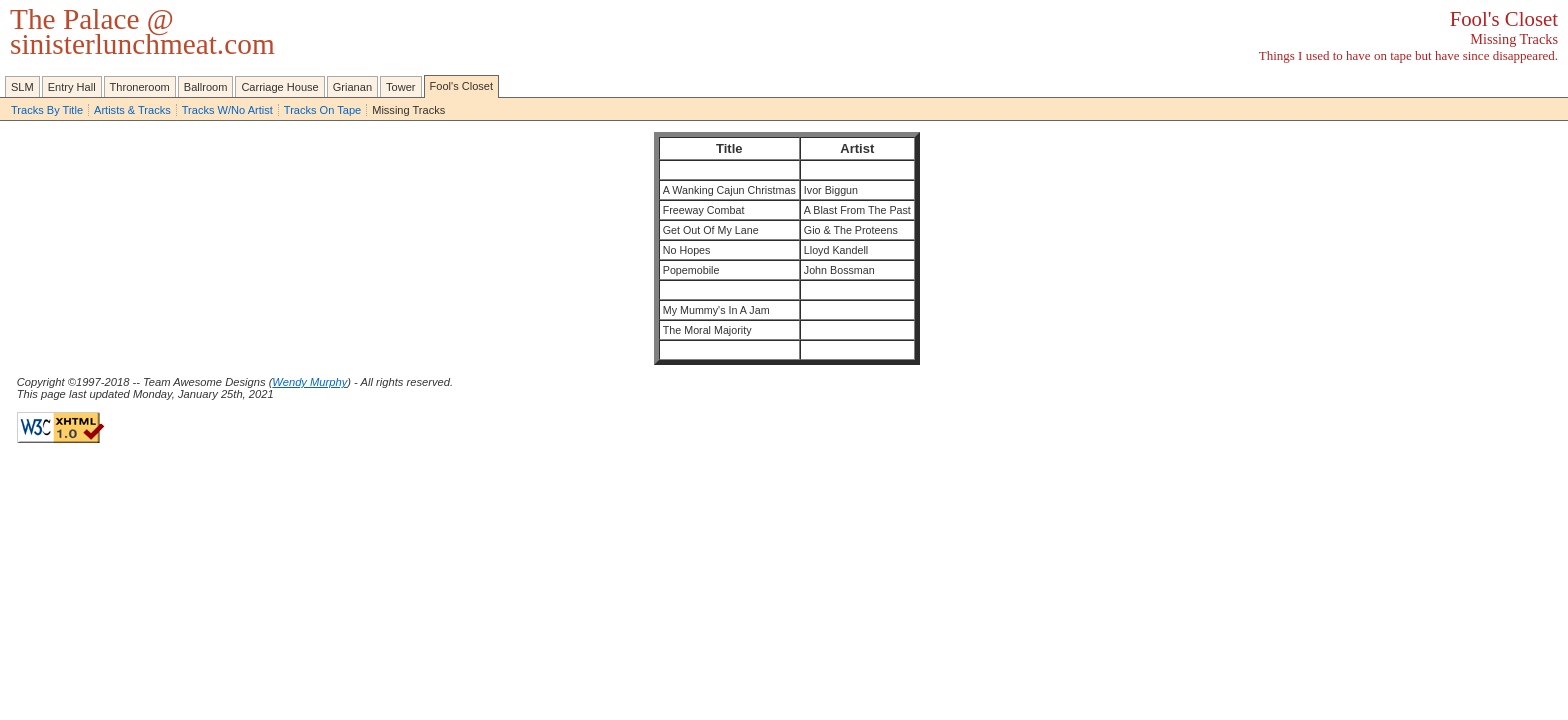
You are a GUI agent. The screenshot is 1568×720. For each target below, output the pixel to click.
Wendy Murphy (309, 382)
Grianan (352, 87)
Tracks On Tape (322, 110)
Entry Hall (72, 87)
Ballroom (206, 87)
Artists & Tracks (132, 110)
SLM (22, 87)
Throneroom (140, 87)
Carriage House (279, 87)
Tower (400, 87)
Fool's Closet (462, 86)
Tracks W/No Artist (227, 110)
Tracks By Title (47, 110)
